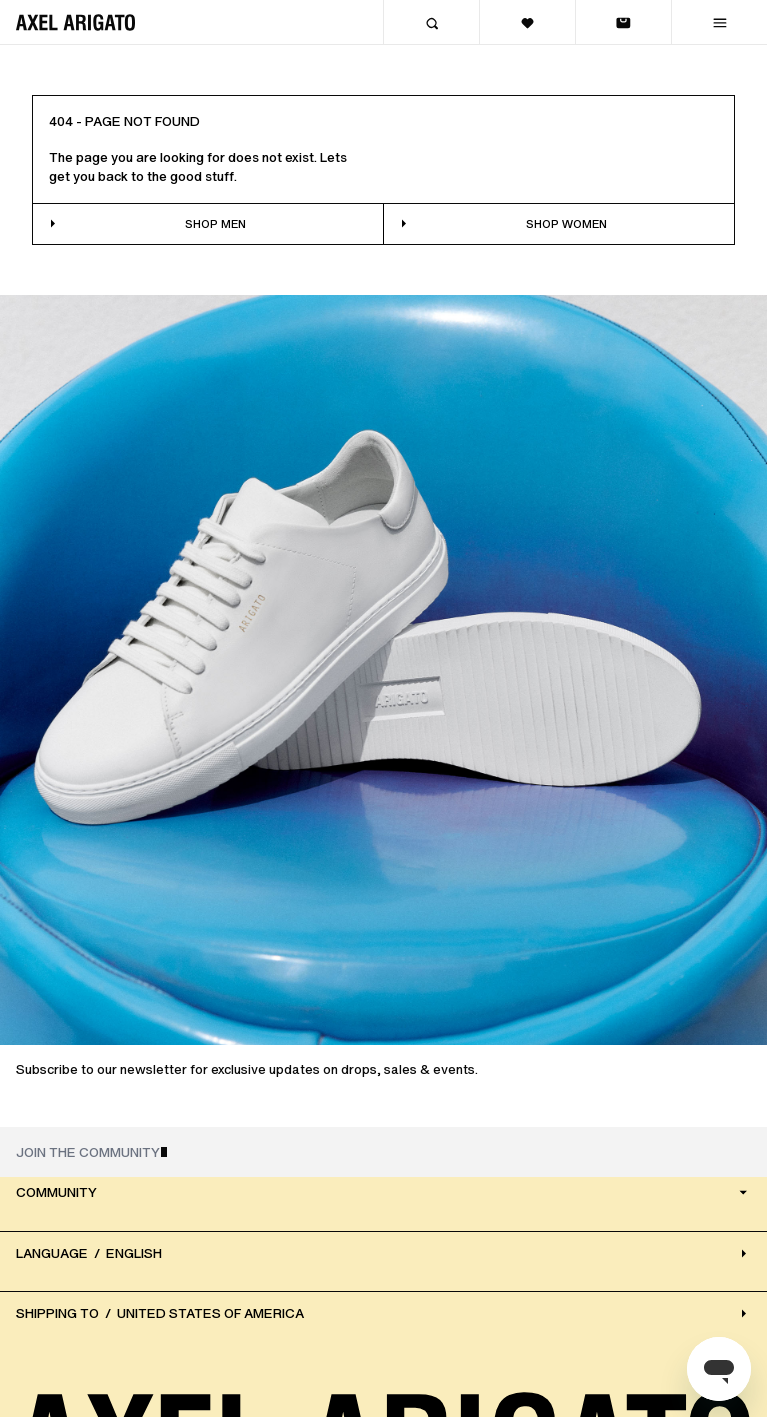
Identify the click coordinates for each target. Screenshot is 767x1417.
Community (383, 1192)
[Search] (431, 22)
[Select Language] (383, 1254)
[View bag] (623, 22)
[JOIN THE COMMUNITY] (383, 1152)
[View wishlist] (527, 22)
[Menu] (719, 22)
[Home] (75, 22)
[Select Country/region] (383, 1314)
